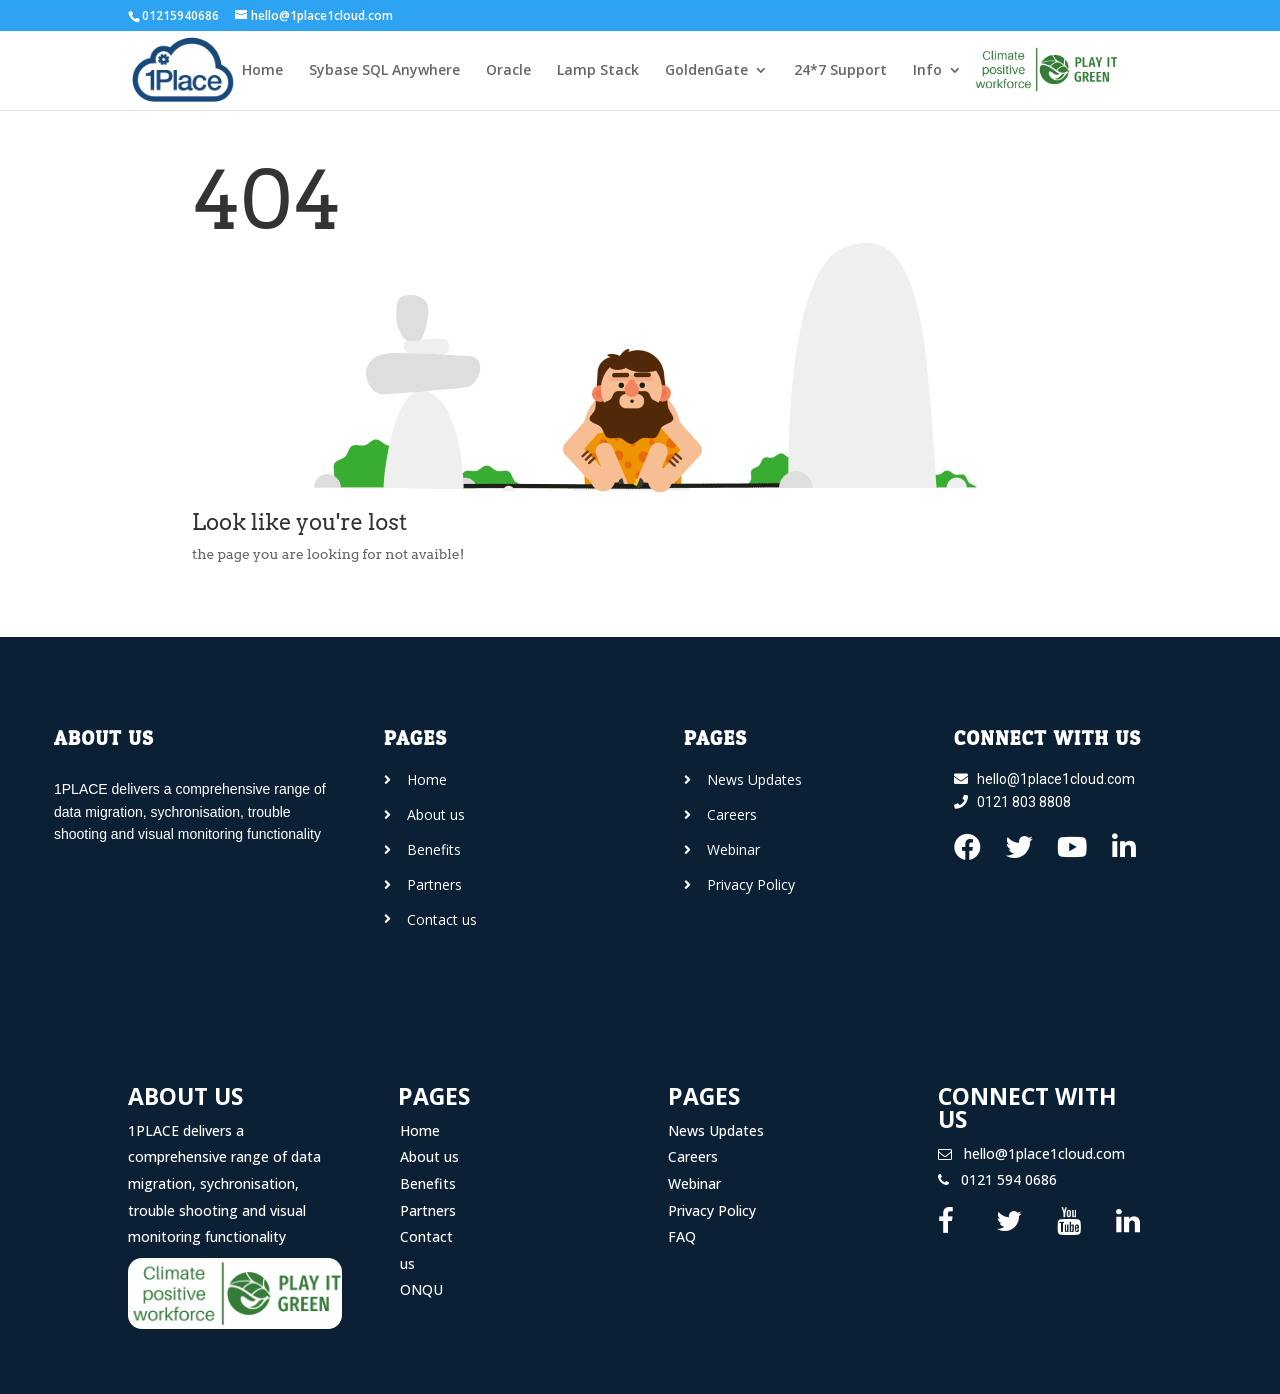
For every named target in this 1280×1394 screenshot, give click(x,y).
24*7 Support (840, 71)
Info (927, 71)
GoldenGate (706, 71)
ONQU (421, 1289)
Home (262, 71)
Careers (693, 1156)
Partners (428, 1210)
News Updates (716, 1130)
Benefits (428, 1183)
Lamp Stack (598, 71)
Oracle (508, 71)
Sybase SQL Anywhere (384, 71)
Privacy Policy (712, 1210)
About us (429, 1156)
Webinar (694, 1183)
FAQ (682, 1236)
